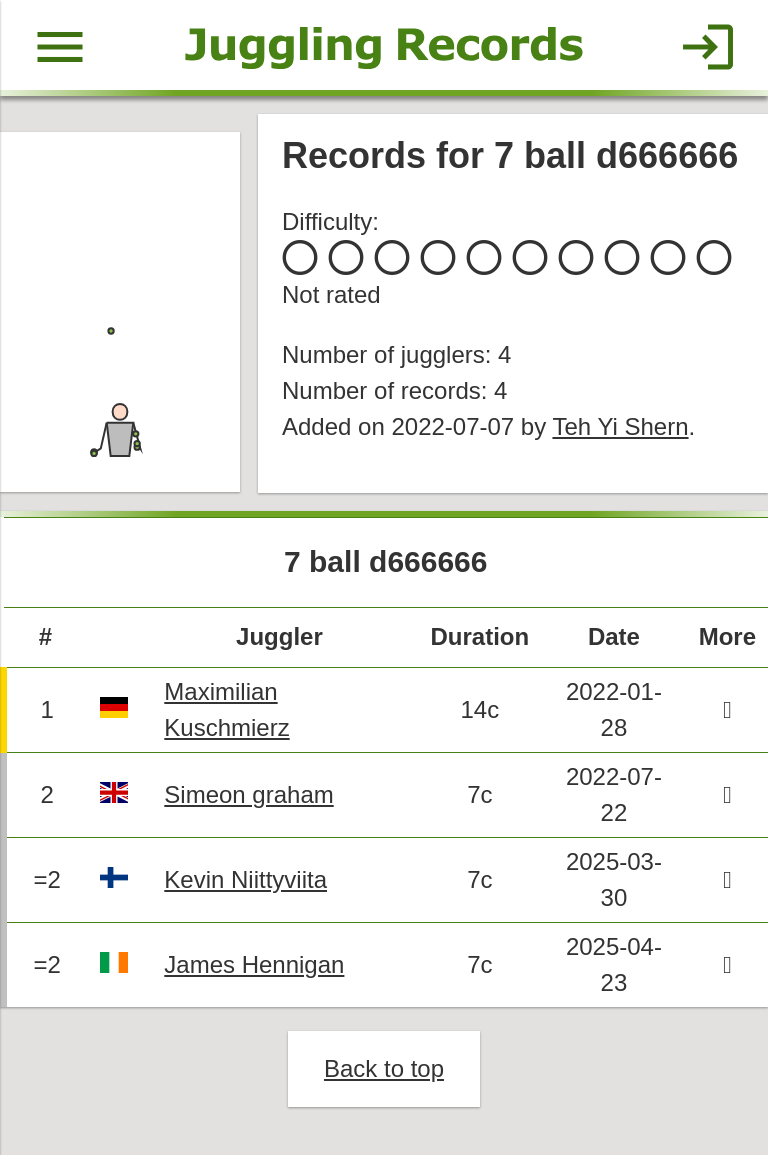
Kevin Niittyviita (245, 879)
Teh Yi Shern (620, 426)
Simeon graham (248, 794)
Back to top (384, 1068)
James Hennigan (254, 964)
